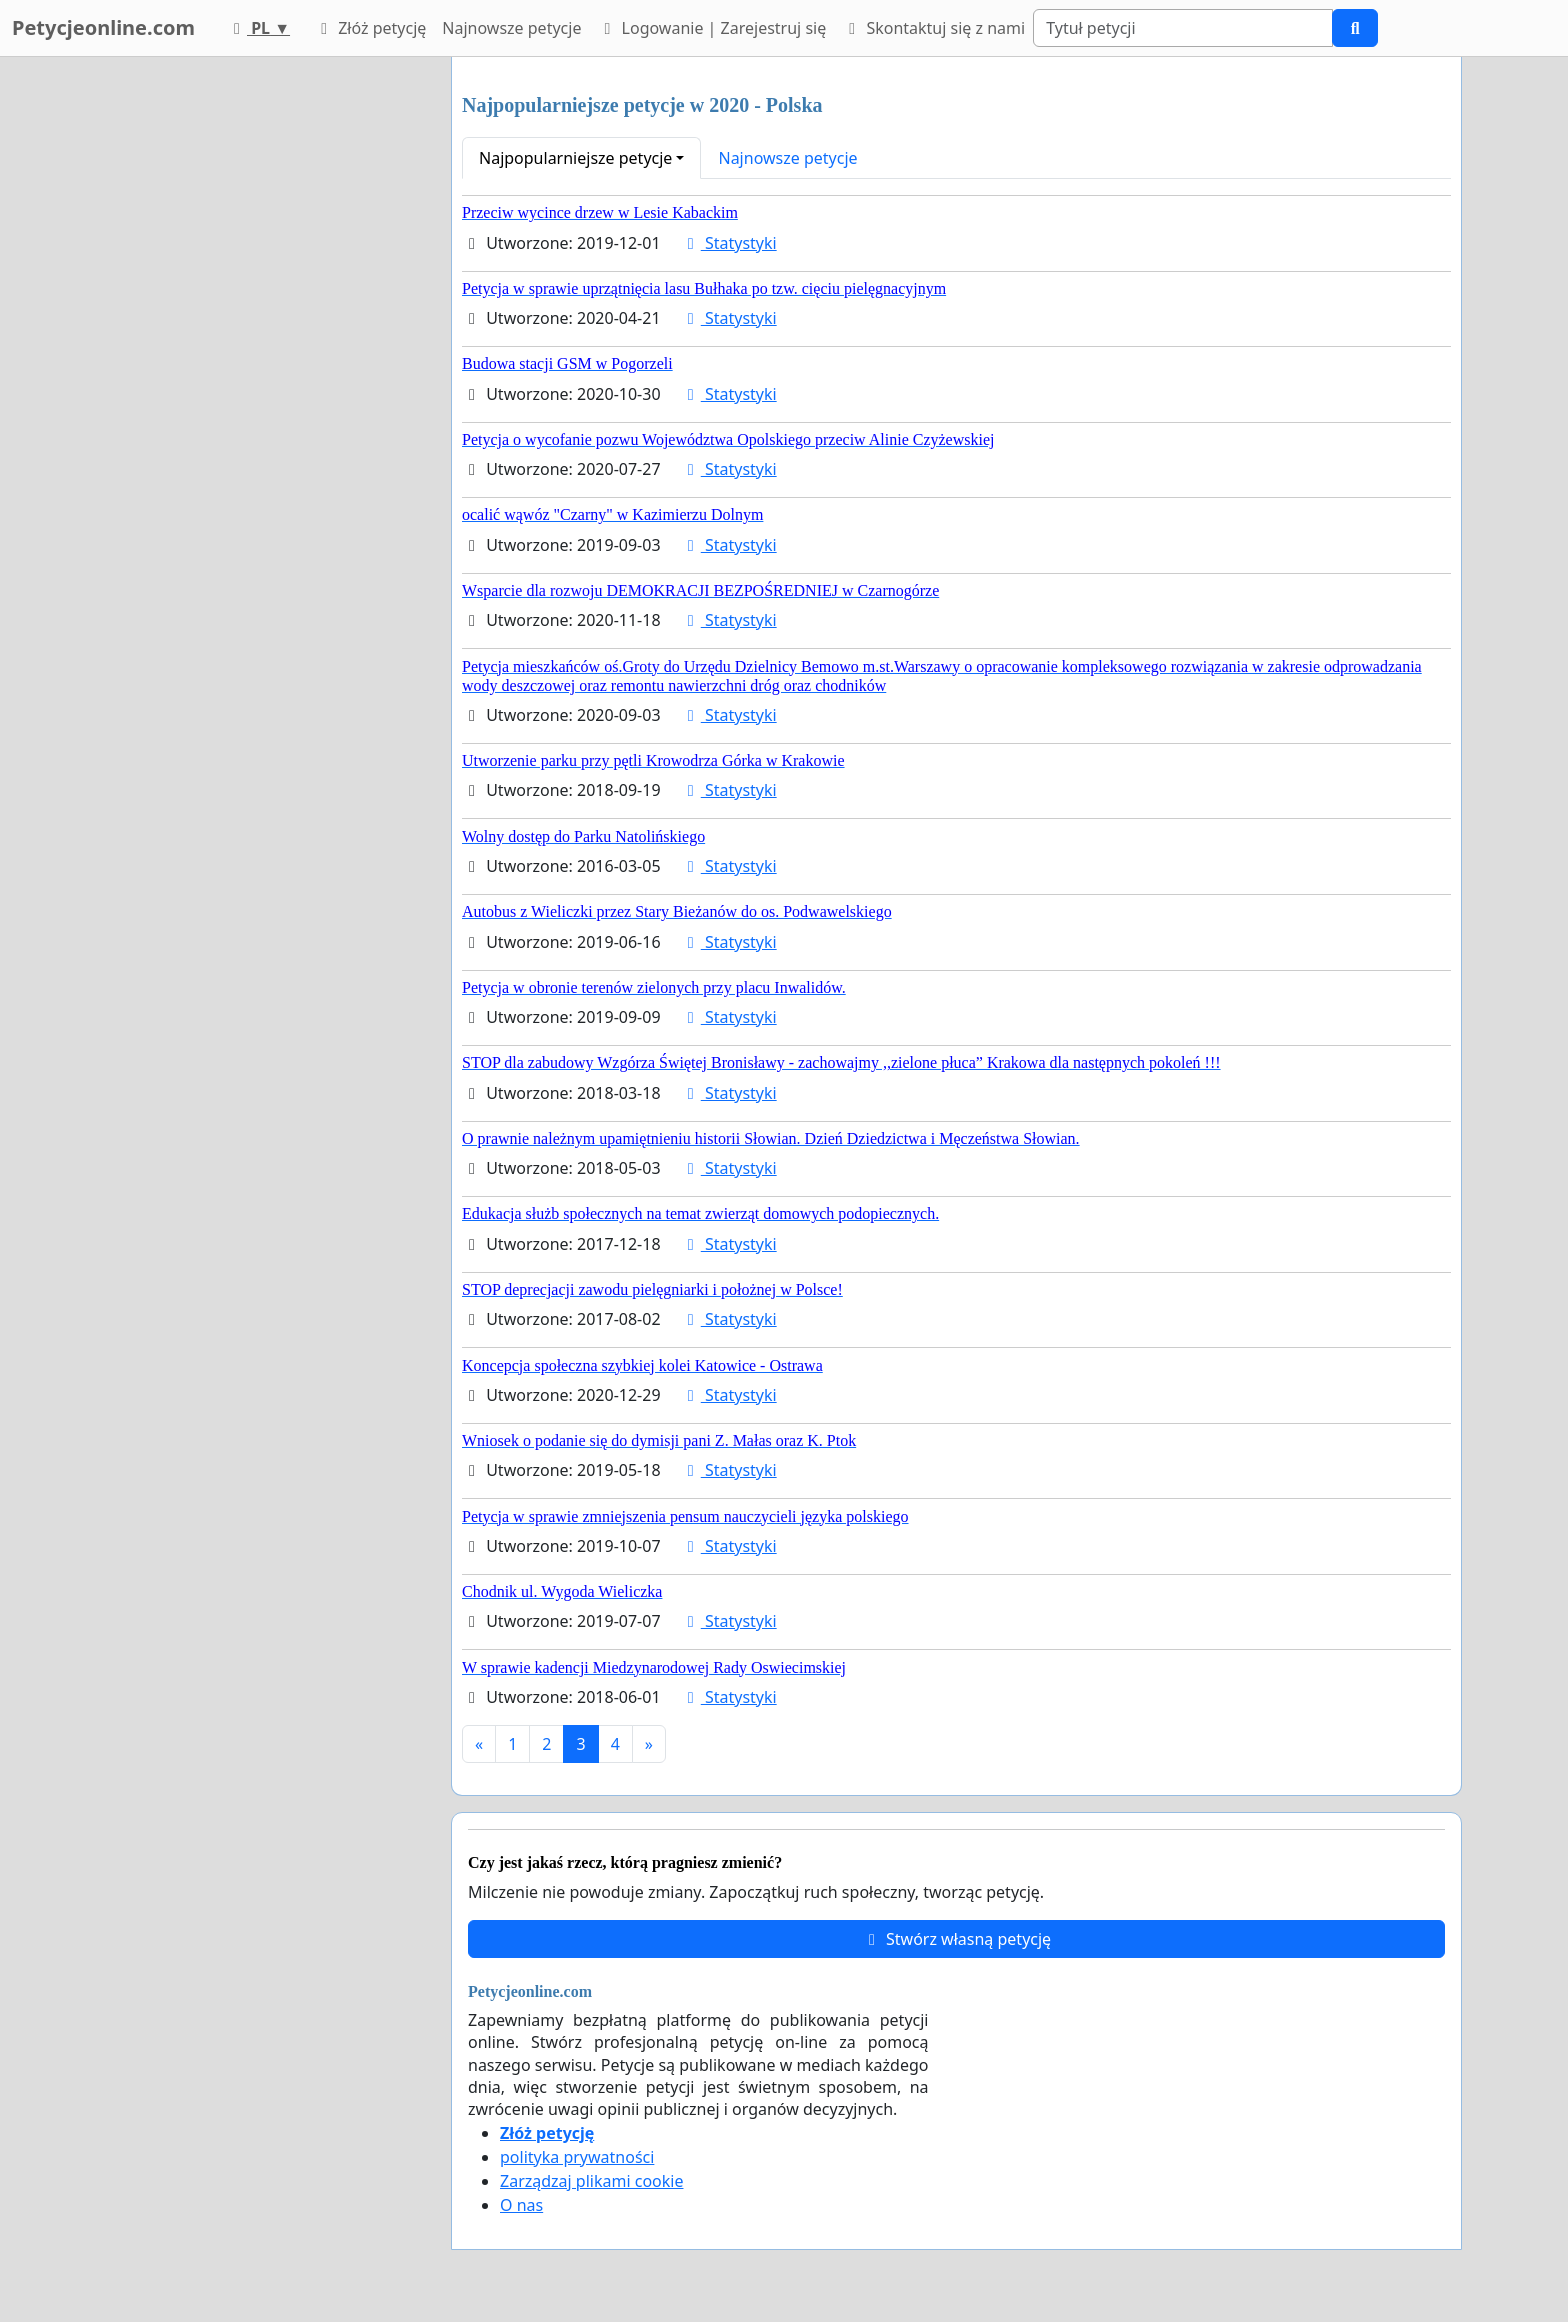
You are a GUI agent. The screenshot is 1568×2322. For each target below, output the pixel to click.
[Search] (1183, 28)
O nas (521, 2205)
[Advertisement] (256, 357)
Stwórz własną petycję (956, 1939)
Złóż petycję (370, 28)
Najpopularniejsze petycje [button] (575, 158)
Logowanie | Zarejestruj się (711, 28)
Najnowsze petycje (511, 28)
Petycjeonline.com (103, 27)
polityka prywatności (577, 2157)
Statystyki (729, 243)
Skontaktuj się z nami (933, 28)
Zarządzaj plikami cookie (591, 2181)
